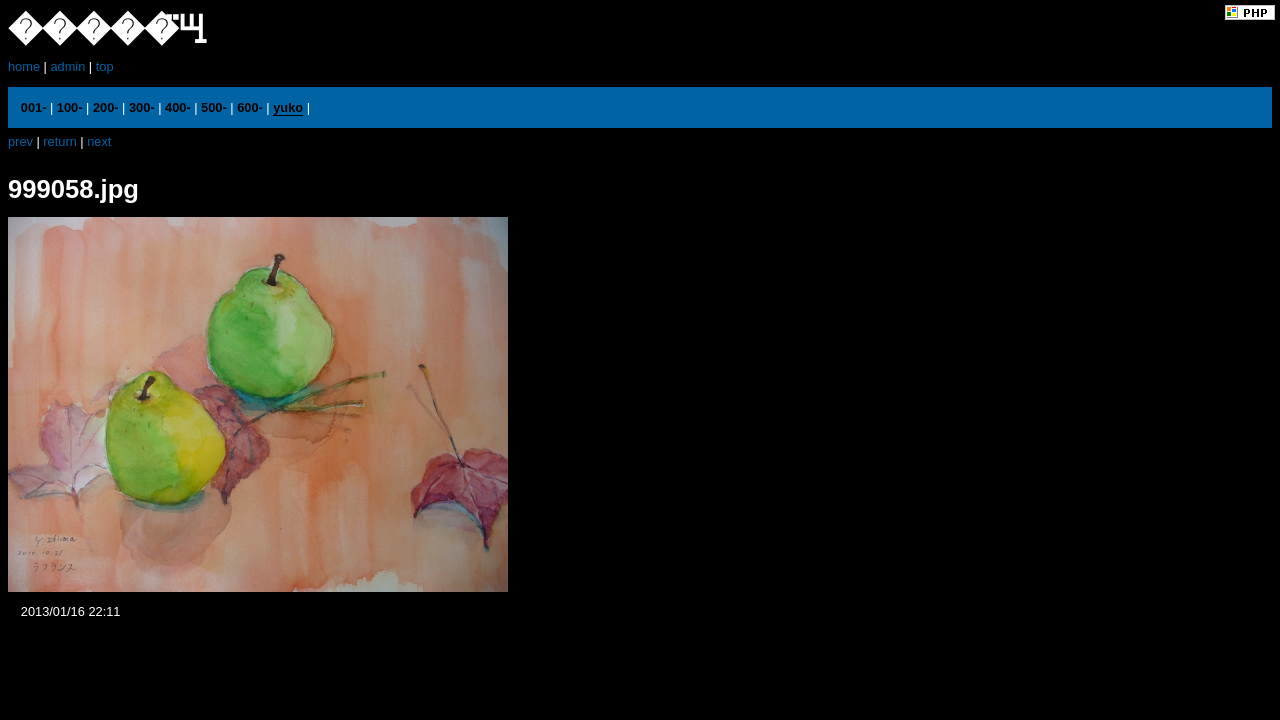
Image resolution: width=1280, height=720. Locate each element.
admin (67, 66)
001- (34, 107)
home (24, 66)
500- (214, 107)
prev (20, 141)
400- (178, 107)
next (99, 141)
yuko (288, 107)
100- (70, 107)
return (59, 141)
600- (250, 107)
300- (142, 107)
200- (106, 107)
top (105, 66)
